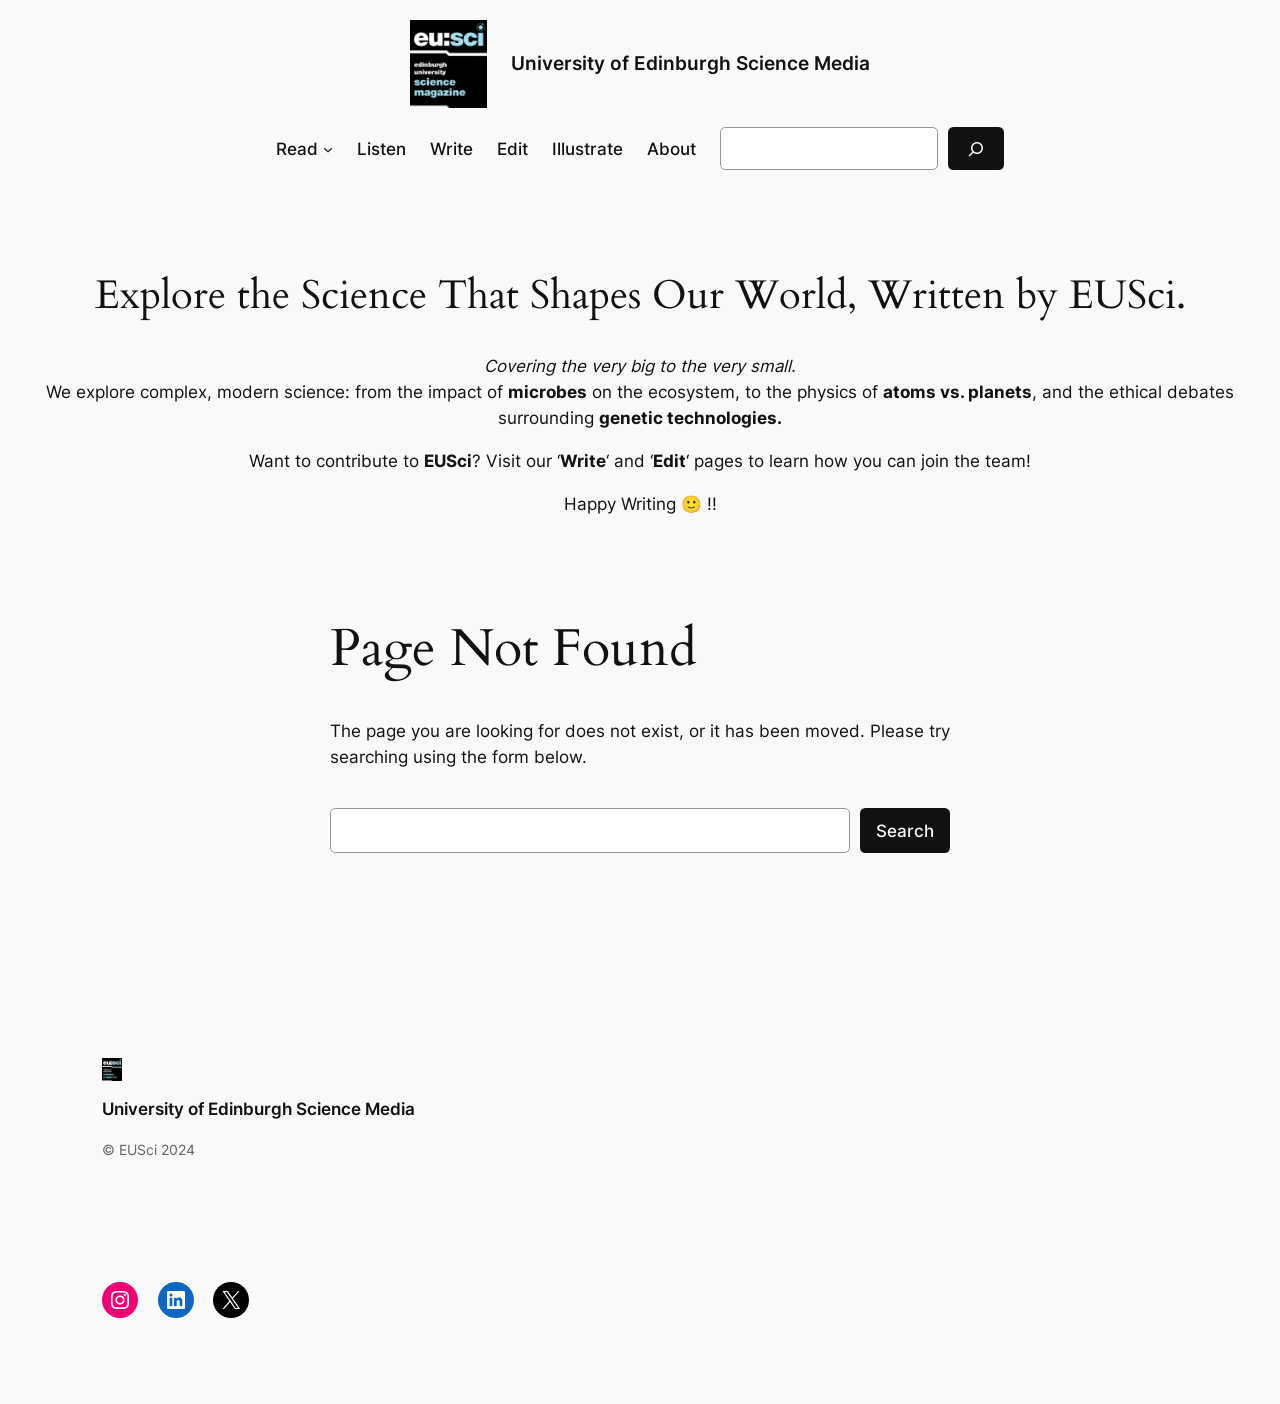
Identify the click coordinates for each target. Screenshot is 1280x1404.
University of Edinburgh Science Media (690, 63)
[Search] (976, 148)
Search (905, 831)
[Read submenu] (328, 149)
